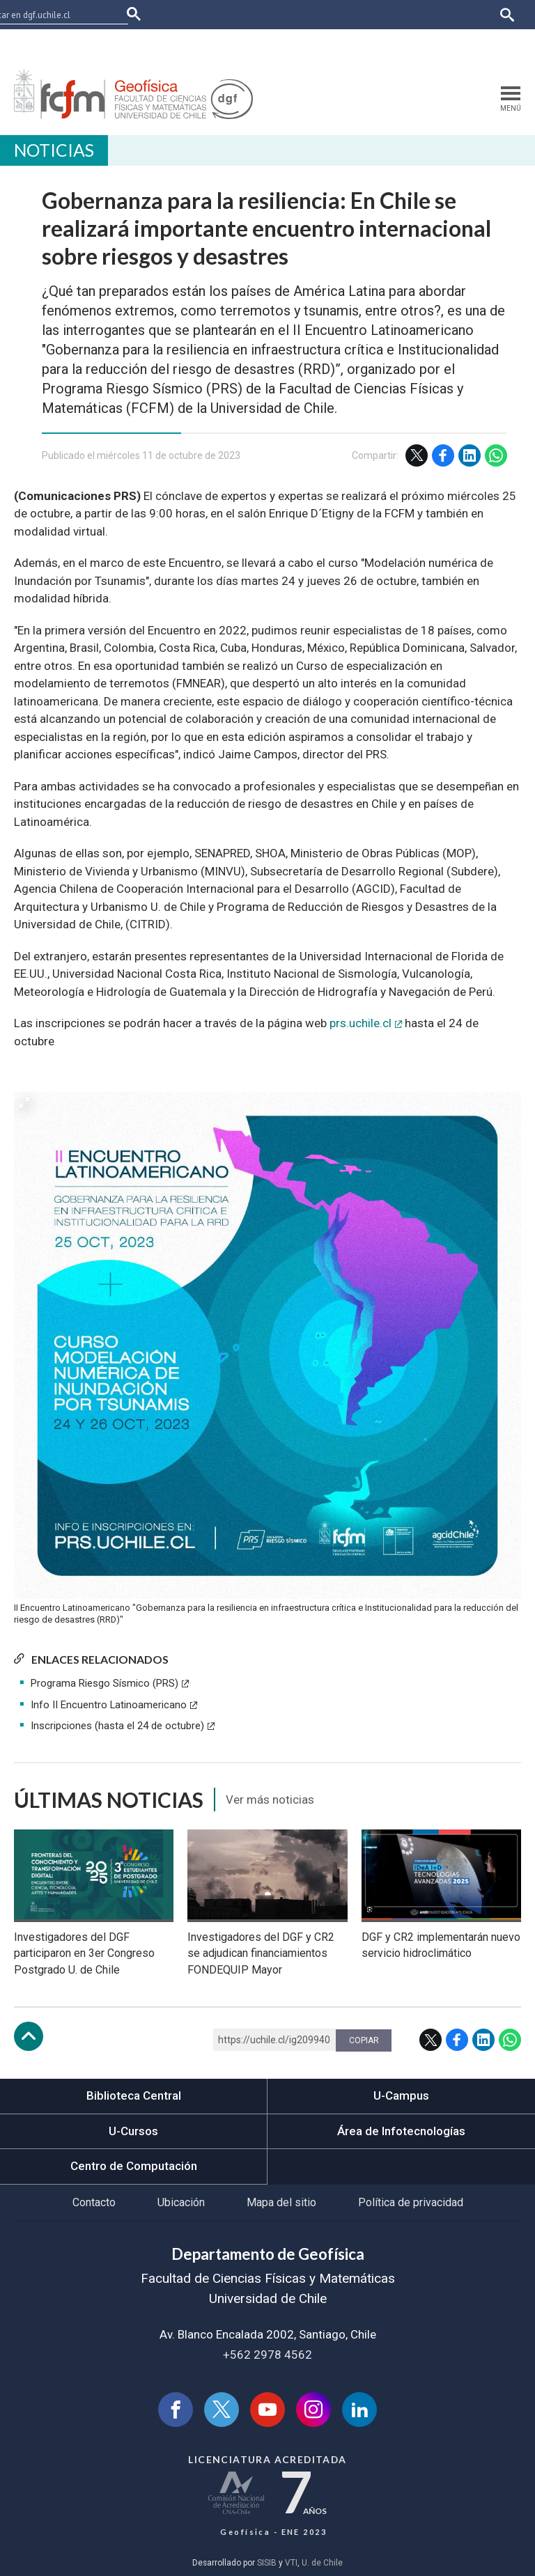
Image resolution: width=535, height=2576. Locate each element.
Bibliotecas (390, 43)
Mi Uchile (336, 43)
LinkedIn (469, 455)
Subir (28, 2036)
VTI (291, 2563)
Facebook (443, 455)
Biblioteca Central (133, 2095)
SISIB (267, 2563)
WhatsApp (496, 455)
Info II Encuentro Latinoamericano (109, 1705)
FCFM (150, 14)
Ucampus (286, 43)
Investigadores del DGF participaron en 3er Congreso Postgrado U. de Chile (84, 1953)
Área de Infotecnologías (401, 2131)
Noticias (54, 150)
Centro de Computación (133, 2166)
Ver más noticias (270, 1799)
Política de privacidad (410, 2202)
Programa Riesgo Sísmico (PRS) (104, 1683)
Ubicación (181, 2202)
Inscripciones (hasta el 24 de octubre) (117, 1725)
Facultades (164, 43)
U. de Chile (322, 2563)
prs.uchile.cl (360, 1023)
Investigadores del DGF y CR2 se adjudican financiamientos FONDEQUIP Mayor (260, 1953)
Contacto (94, 2202)
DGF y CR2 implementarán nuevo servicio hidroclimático (441, 1945)
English (500, 43)
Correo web (449, 43)
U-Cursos (236, 43)
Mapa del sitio (281, 2202)
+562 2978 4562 (267, 2355)
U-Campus (401, 2095)
